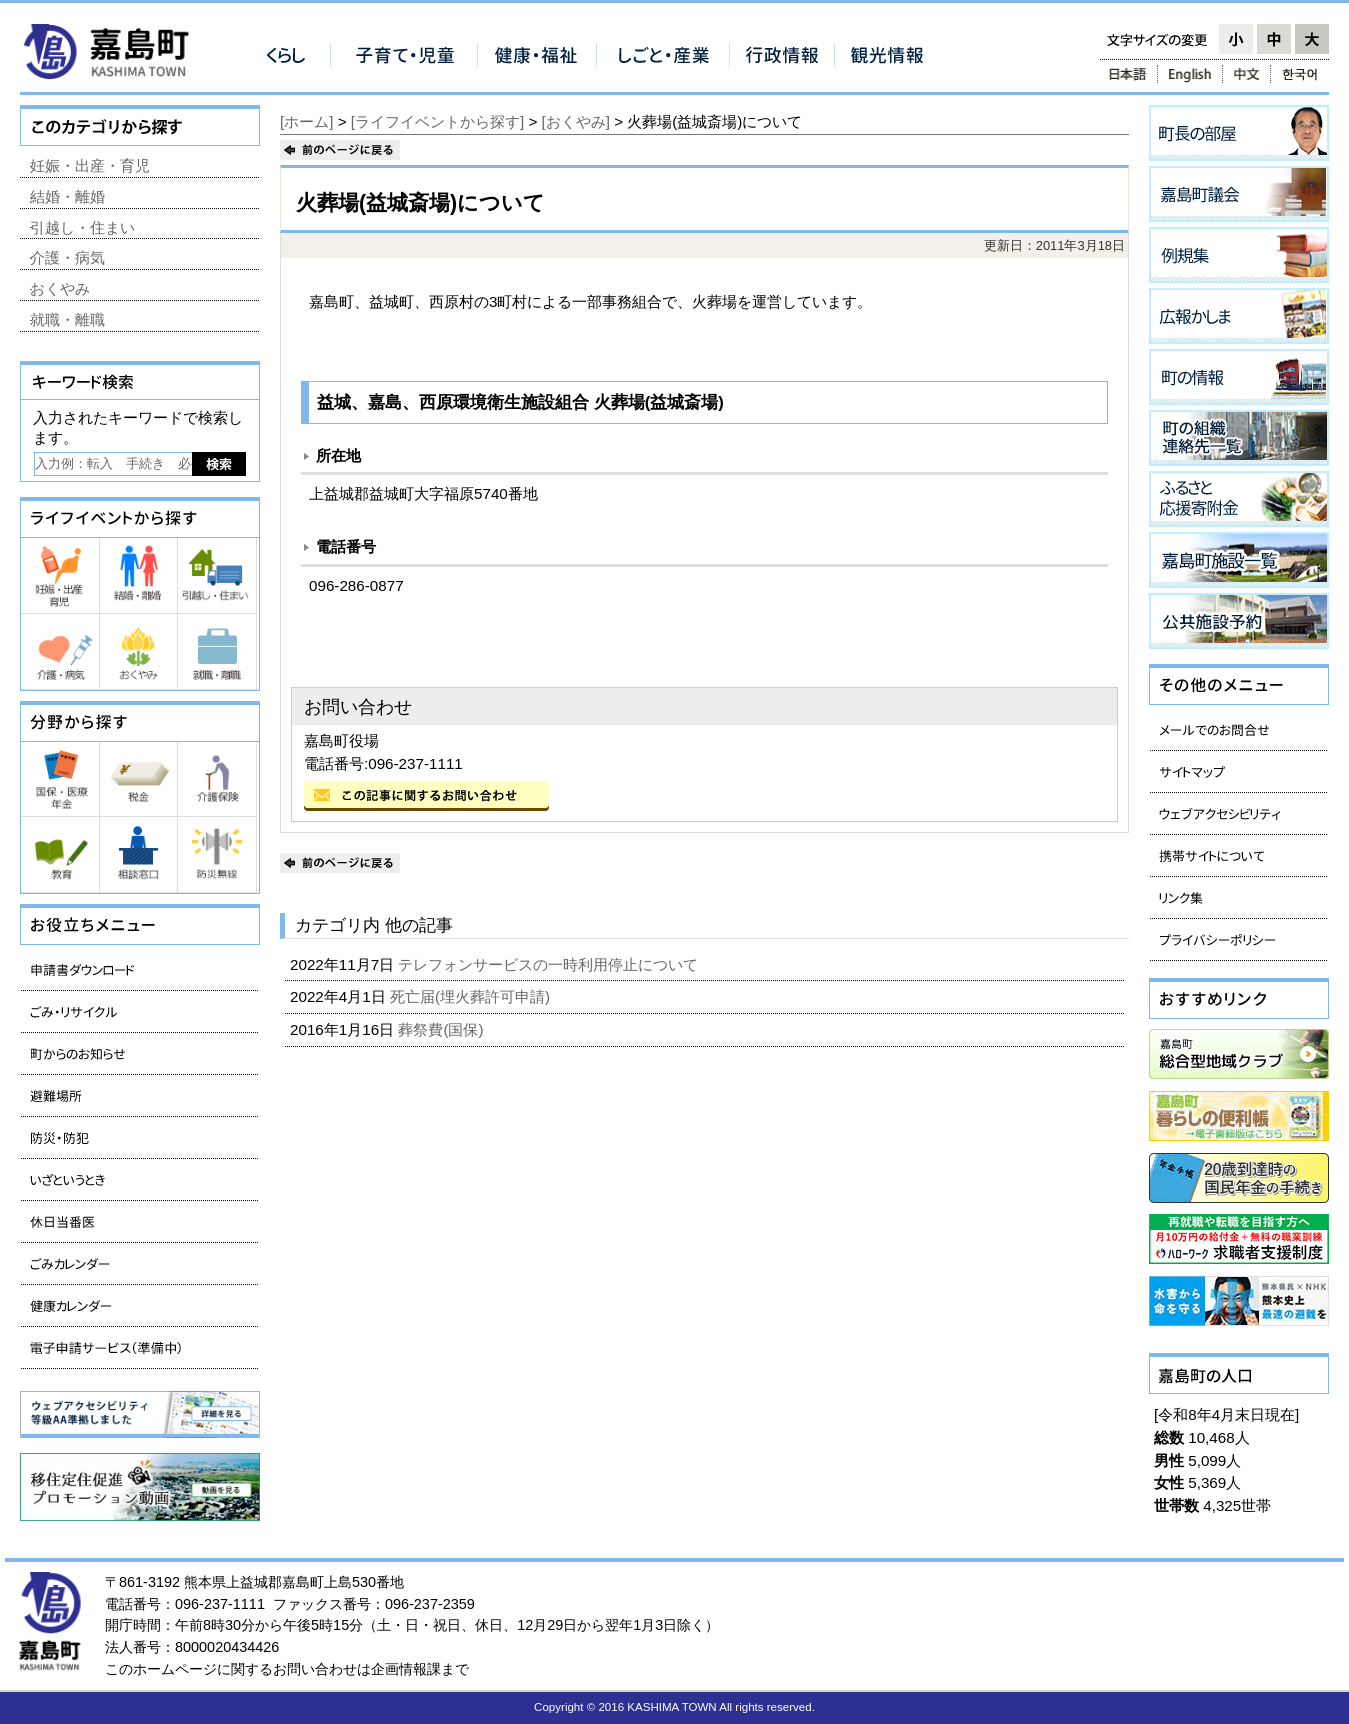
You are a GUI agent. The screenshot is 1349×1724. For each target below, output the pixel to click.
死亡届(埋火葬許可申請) (472, 996)
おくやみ (60, 288)
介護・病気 (67, 257)
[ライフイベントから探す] (437, 121)
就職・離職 (67, 319)
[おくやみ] (576, 121)
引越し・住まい (82, 227)
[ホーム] (306, 121)
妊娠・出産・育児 (90, 165)
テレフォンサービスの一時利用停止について (550, 964)
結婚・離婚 (67, 196)
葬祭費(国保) (442, 1029)
